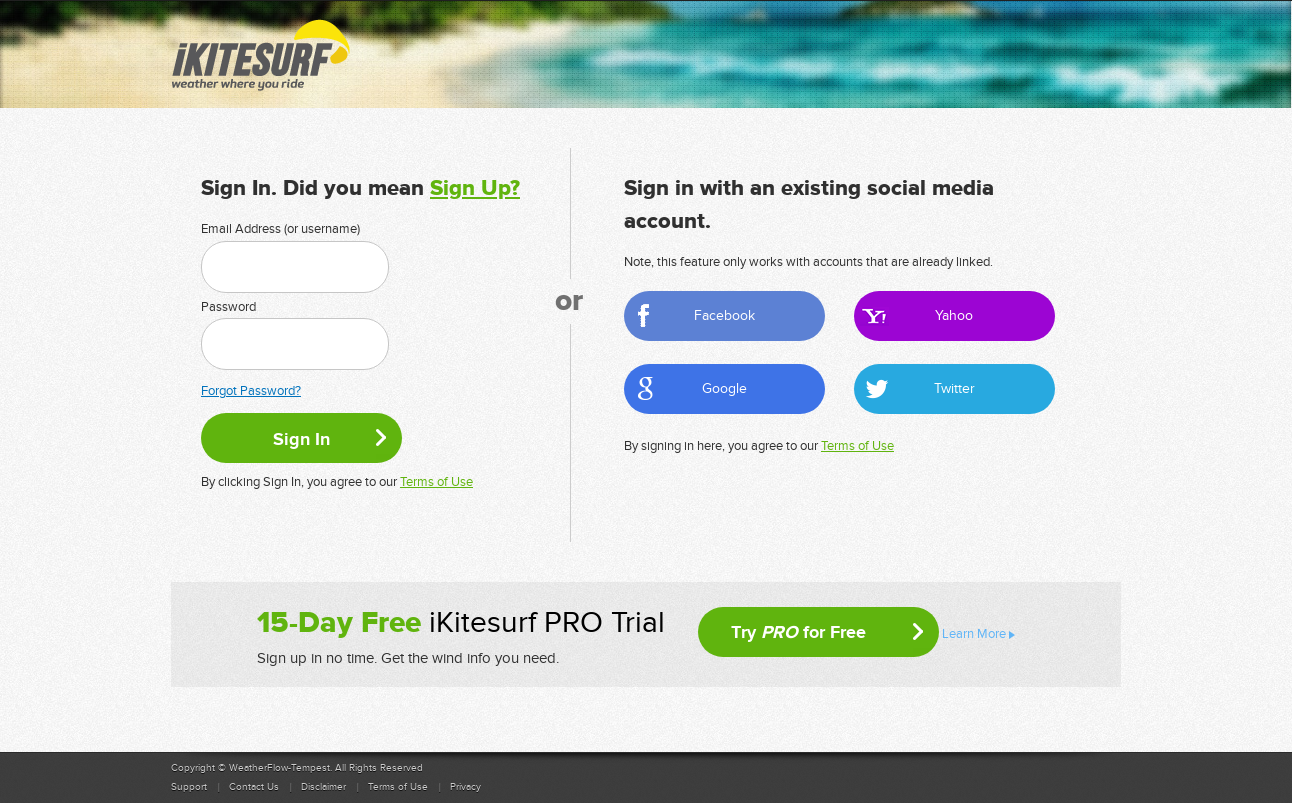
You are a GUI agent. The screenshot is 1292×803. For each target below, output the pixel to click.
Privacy (465, 787)
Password (228, 307)
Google (724, 388)
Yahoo (954, 315)
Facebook (724, 315)
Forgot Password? (251, 391)
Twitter (954, 388)
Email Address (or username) (280, 229)
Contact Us (254, 787)
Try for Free (798, 632)
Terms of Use (436, 482)
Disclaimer (323, 787)
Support (189, 787)
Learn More (974, 634)
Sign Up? (475, 188)
